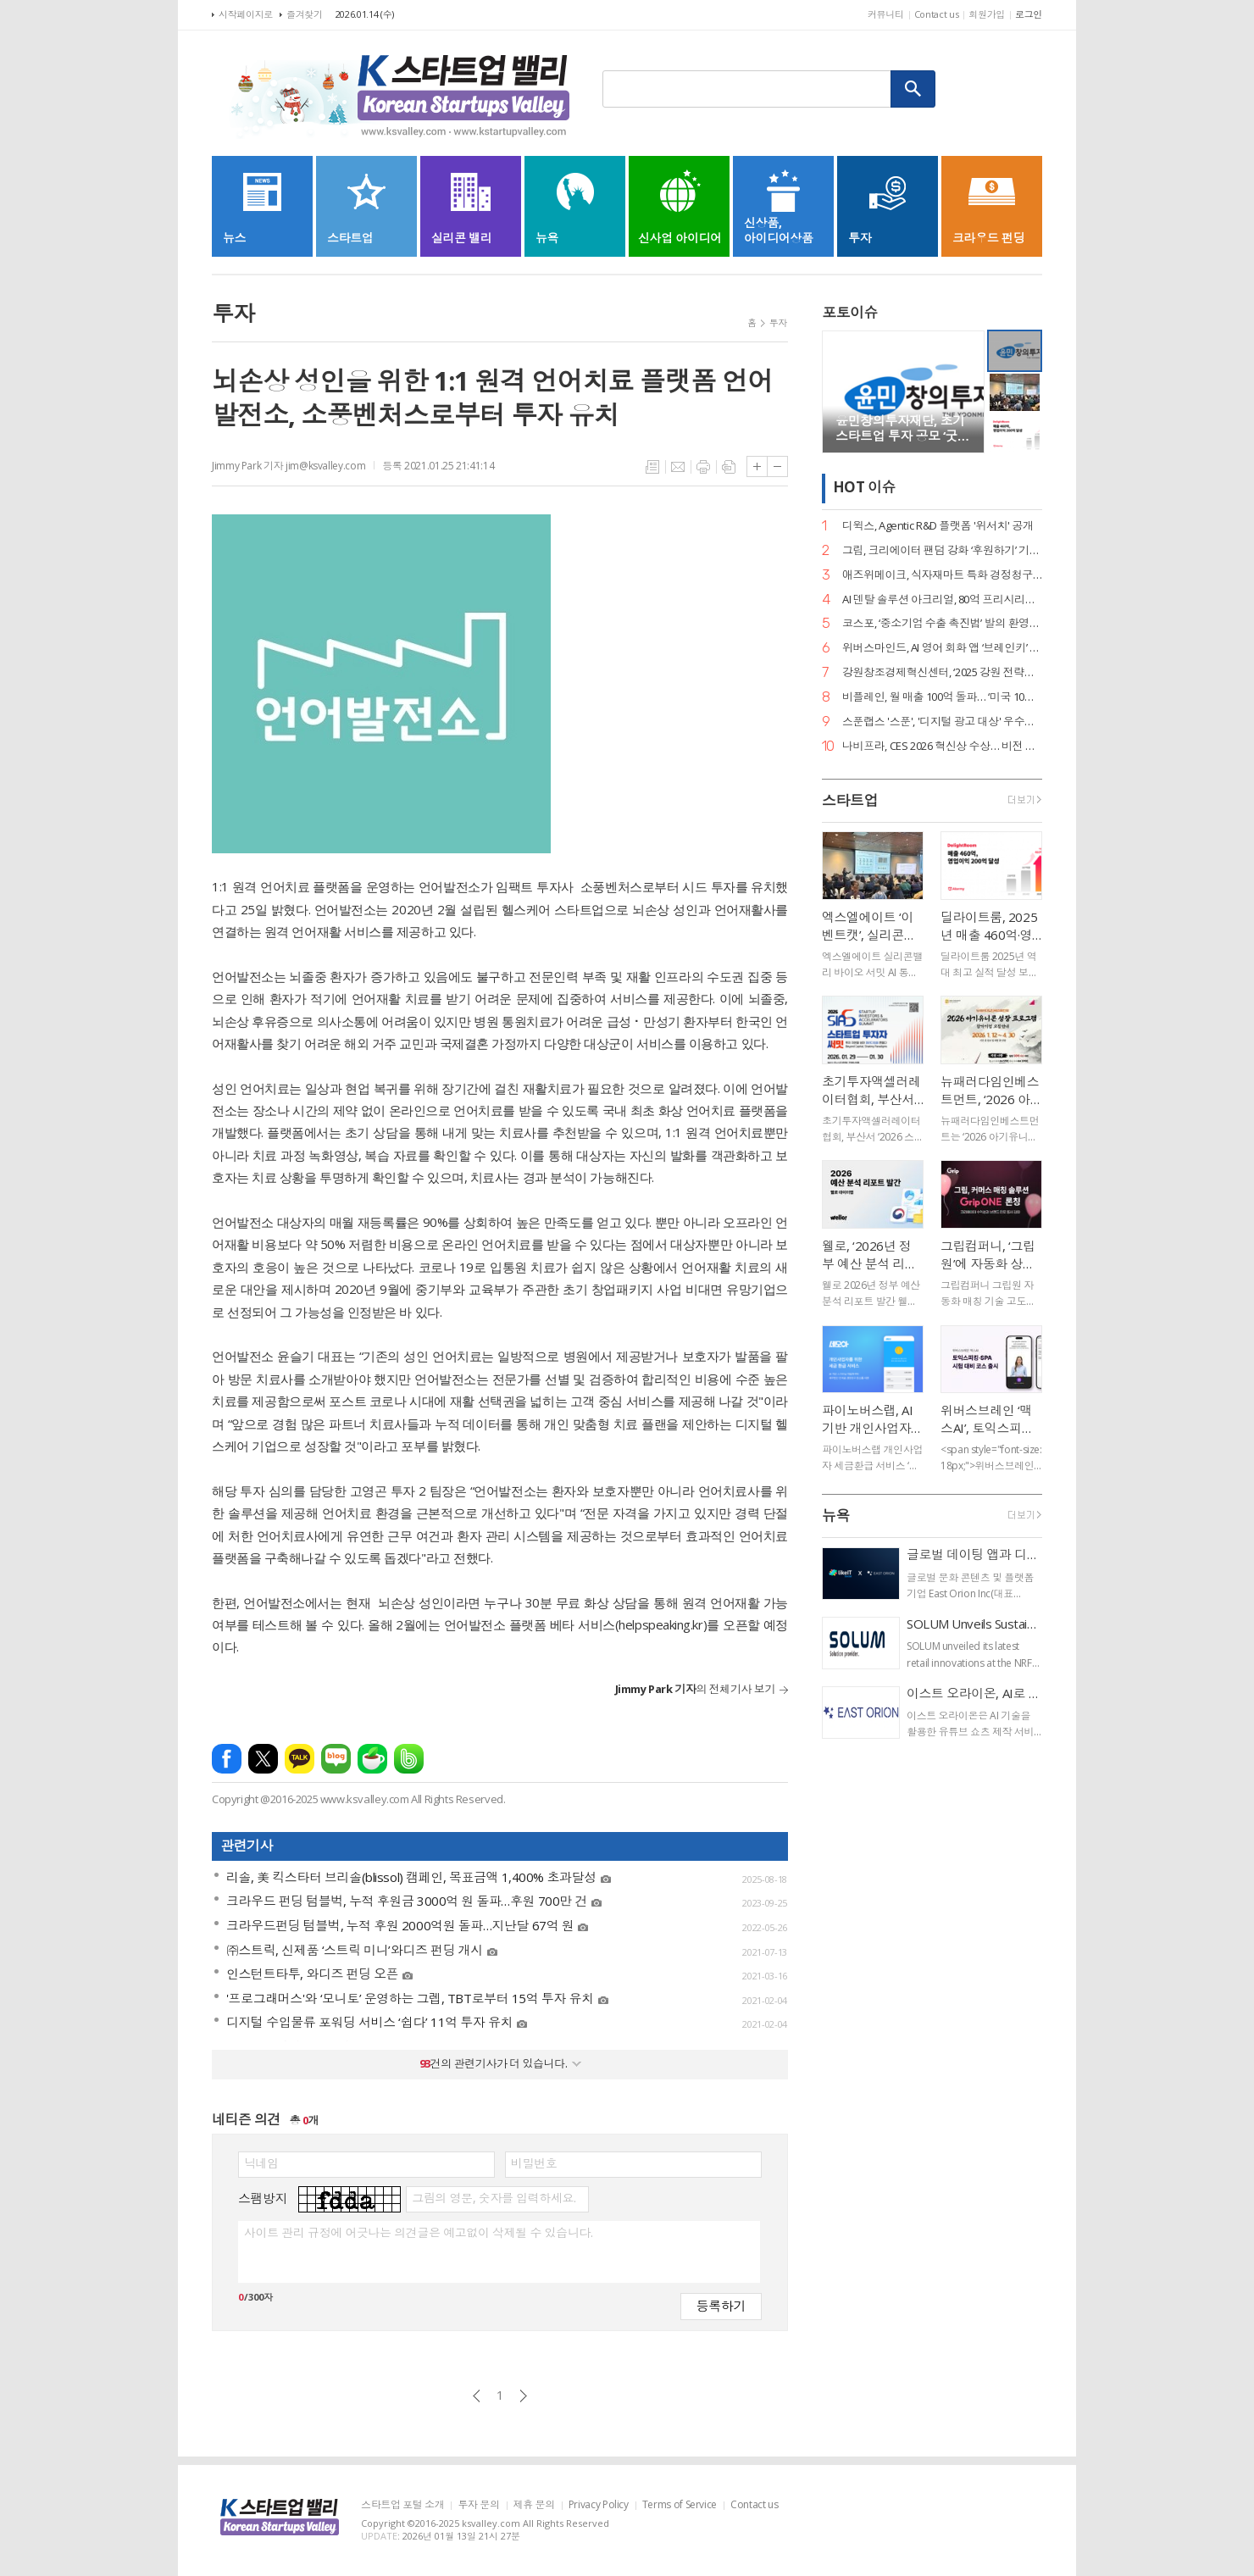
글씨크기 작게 (777, 466)
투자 (778, 322)
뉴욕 (836, 1515)
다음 (523, 2396)
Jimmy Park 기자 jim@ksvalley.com (288, 465)
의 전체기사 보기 (695, 1688)
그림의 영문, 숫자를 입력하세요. (493, 2198)
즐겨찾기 (304, 14)
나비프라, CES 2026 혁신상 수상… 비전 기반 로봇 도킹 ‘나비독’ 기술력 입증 (942, 746)
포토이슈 (850, 312)
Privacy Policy (599, 2505)
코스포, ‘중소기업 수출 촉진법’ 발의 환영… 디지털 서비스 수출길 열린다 (942, 623)
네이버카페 (372, 1759)
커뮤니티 (886, 14)
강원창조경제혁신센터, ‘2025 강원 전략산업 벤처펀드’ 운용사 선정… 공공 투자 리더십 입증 (942, 672)
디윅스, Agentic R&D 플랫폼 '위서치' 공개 (938, 526)
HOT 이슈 (864, 487)
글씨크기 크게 (757, 466)
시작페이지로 (246, 14)
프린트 (703, 466)
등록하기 (721, 2305)
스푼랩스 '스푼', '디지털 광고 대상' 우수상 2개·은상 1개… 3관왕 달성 (942, 721)
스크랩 (728, 466)
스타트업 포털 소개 (402, 2505)
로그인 (1028, 14)
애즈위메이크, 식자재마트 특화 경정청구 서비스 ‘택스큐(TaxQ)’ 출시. (942, 575)
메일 (677, 466)
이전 (476, 2396)
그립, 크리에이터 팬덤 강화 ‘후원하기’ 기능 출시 (942, 550)
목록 (652, 466)
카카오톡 (299, 1759)
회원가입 (986, 14)
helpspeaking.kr (660, 1624)
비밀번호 (534, 2163)
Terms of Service (679, 2505)
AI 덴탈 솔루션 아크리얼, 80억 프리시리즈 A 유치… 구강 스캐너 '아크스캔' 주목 (942, 599)
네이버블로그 (336, 1759)
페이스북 (226, 1759)
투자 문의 (478, 2505)
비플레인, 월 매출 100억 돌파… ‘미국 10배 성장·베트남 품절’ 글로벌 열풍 (942, 697)
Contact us (936, 14)
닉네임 (261, 2163)
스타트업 (850, 800)
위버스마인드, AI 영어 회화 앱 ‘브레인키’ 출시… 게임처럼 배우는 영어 (942, 648)
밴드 (409, 1759)
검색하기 (913, 89)
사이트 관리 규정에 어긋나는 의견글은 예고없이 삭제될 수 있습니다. (418, 2233)
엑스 (263, 1759)
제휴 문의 (534, 2505)
